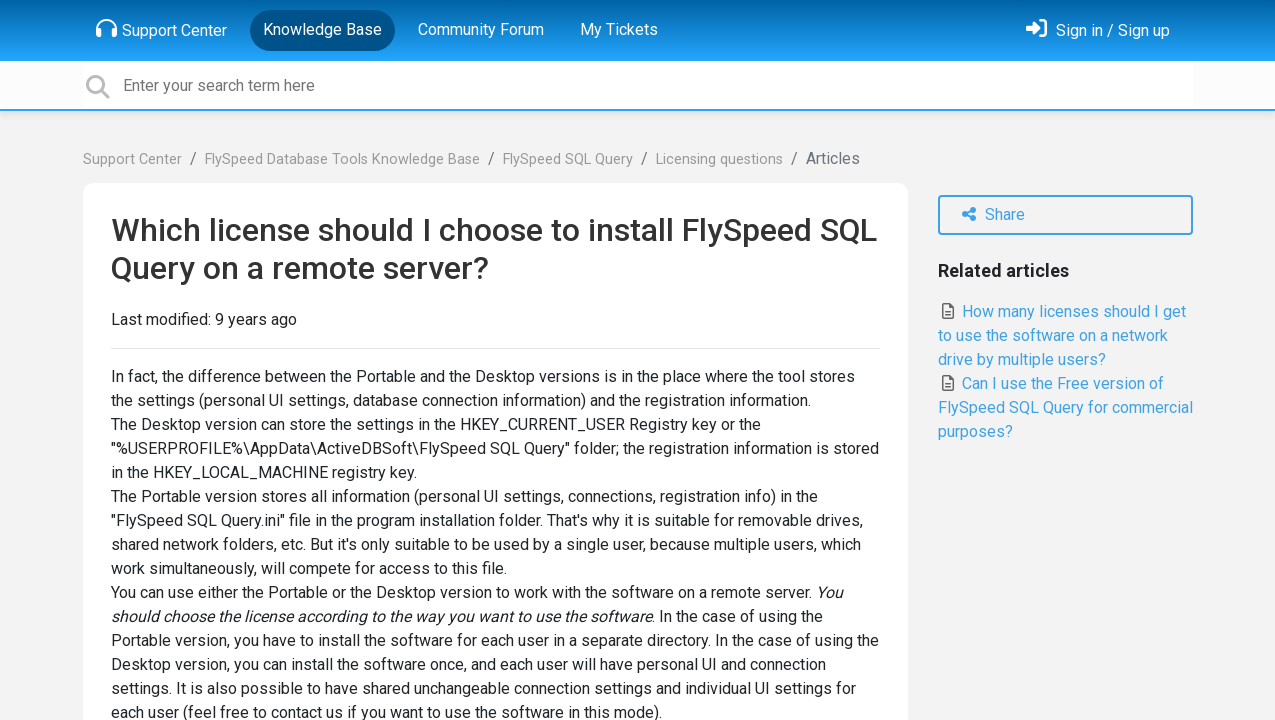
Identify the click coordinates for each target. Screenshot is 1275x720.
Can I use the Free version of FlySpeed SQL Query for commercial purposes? (1065, 407)
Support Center (161, 29)
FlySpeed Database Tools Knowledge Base (342, 159)
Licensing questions (719, 159)
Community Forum (481, 29)
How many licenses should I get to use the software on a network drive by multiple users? (1062, 335)
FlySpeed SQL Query (568, 159)
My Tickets (619, 29)
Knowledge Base (322, 29)
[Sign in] (1098, 30)
